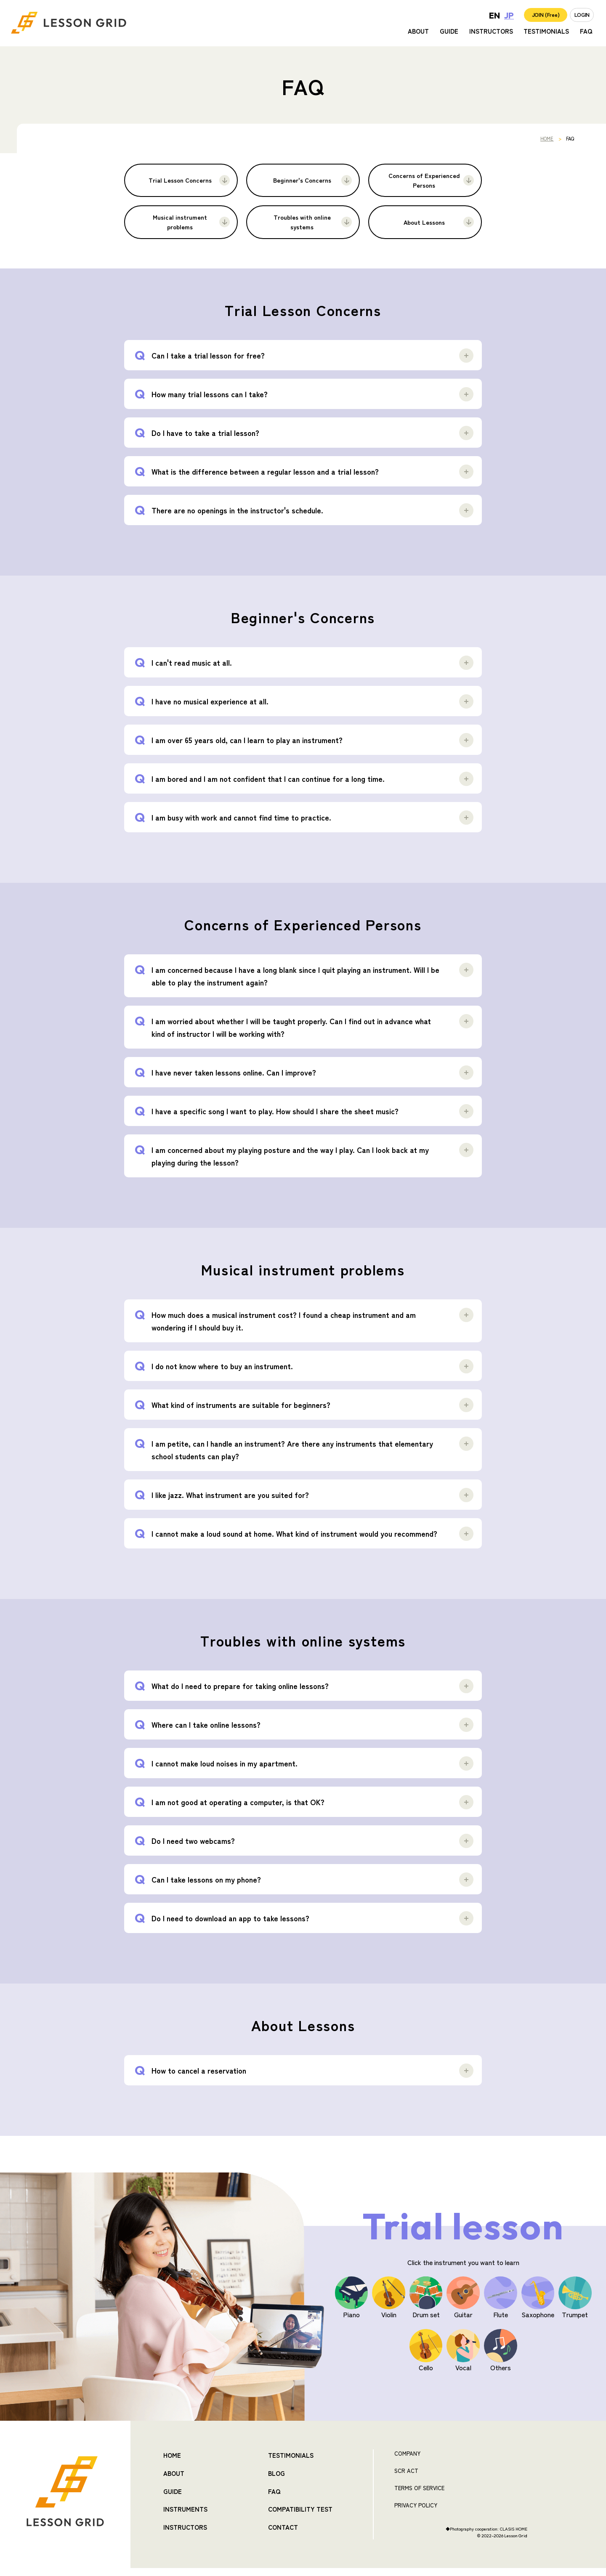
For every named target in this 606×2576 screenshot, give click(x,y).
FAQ (586, 34)
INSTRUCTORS (491, 34)
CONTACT (283, 2529)
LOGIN (577, 16)
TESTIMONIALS (546, 34)
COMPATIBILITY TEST (300, 2512)
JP (484, 17)
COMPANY (407, 2461)
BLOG (276, 2479)
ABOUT (418, 34)
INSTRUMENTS (185, 2512)
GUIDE (449, 34)
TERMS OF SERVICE (419, 2496)
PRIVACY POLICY (415, 2513)
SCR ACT (406, 2479)
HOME (546, 138)
